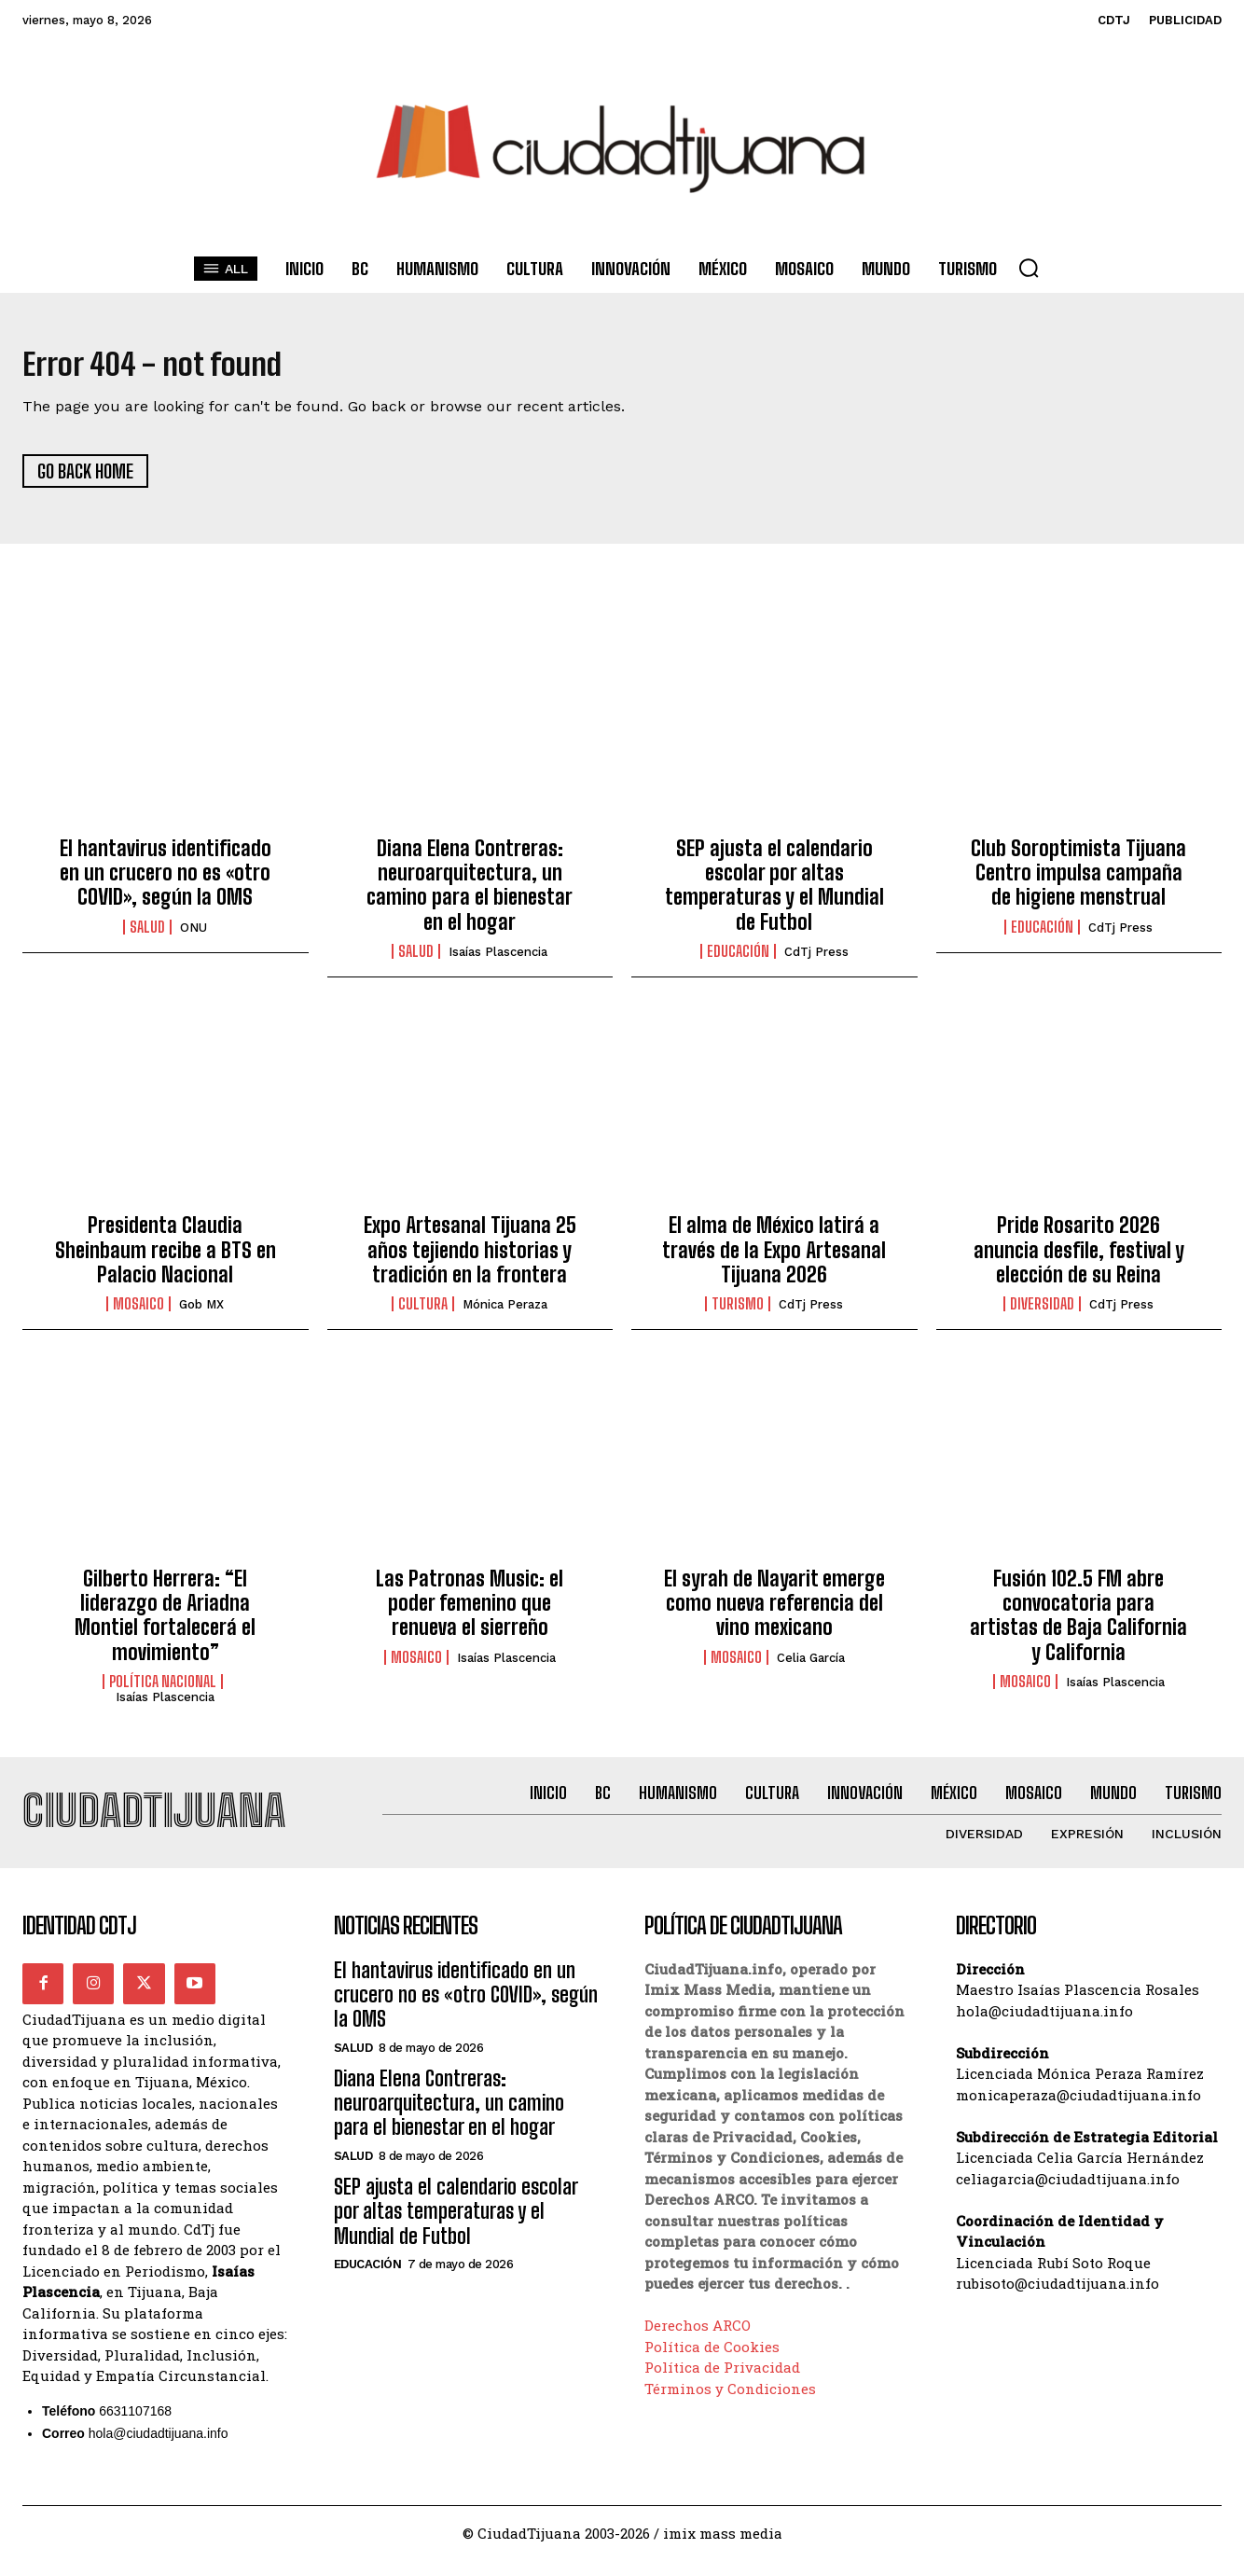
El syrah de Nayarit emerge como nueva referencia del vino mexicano (774, 1610)
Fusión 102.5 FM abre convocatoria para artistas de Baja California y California (1078, 1622)
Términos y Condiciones (730, 2404)
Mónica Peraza (505, 1313)
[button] (1028, 267)
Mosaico (138, 1312)
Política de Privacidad (722, 2383)
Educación (738, 959)
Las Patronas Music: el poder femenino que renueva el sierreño (469, 1610)
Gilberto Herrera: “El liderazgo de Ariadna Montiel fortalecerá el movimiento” (165, 1622)
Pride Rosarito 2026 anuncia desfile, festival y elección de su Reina (1079, 1258)
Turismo (738, 1312)
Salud (147, 934)
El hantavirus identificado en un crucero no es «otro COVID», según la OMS (165, 880)
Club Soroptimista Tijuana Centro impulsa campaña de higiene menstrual (1078, 880)
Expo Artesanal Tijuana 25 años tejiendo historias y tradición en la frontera (470, 1258)
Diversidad (1042, 1312)
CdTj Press (816, 960)
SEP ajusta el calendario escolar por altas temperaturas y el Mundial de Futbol (774, 892)
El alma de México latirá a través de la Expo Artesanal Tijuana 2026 (774, 1258)
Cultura (423, 1312)
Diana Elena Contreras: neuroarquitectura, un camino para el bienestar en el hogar (469, 892)
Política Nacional (162, 1690)
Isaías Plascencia (498, 960)
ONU (193, 935)
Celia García (811, 1665)
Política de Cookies (712, 2362)
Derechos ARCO (697, 2341)
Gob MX (201, 1313)
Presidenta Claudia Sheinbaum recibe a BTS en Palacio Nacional (165, 1258)
